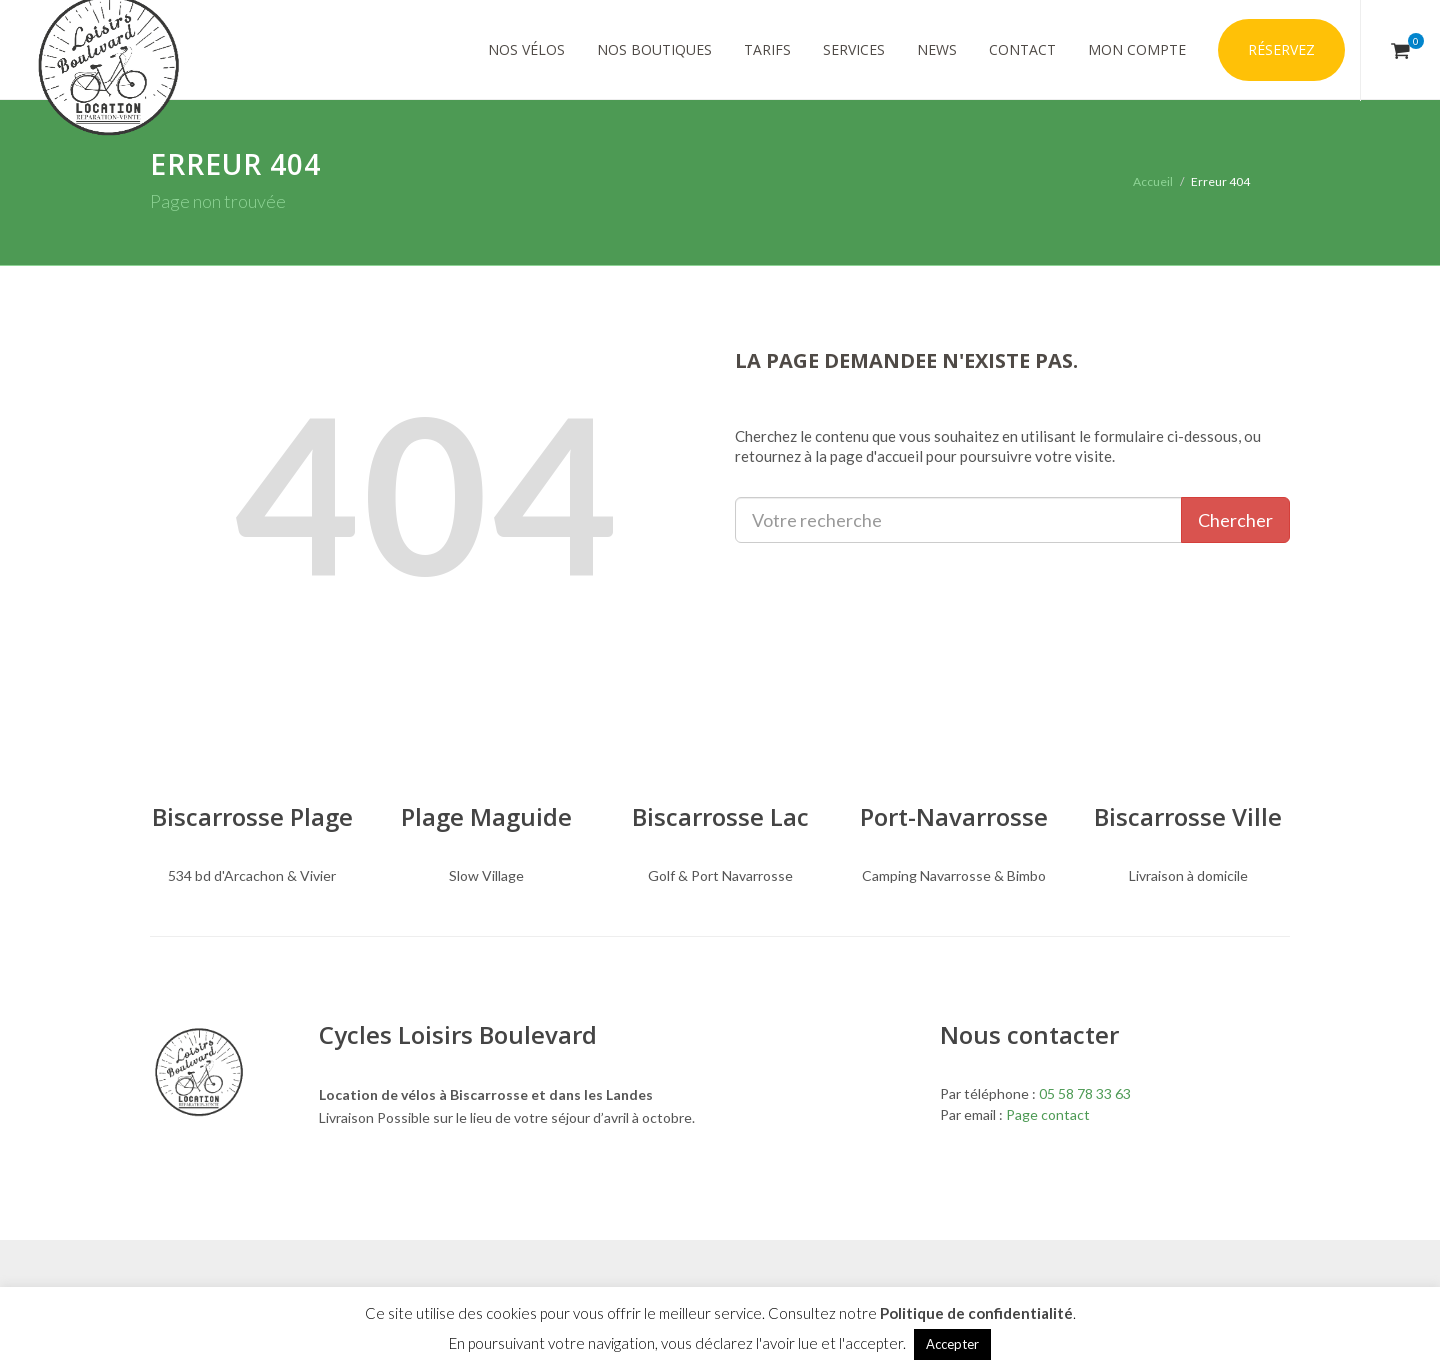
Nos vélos (526, 49)
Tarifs (767, 49)
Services (854, 49)
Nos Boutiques (654, 49)
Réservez (1281, 49)
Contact (1022, 49)
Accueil (1153, 181)
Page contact (1048, 1114)
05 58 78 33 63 (1085, 1093)
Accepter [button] (952, 1344)
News (937, 49)
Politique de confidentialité (976, 1313)
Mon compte (1137, 49)
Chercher (1235, 520)
